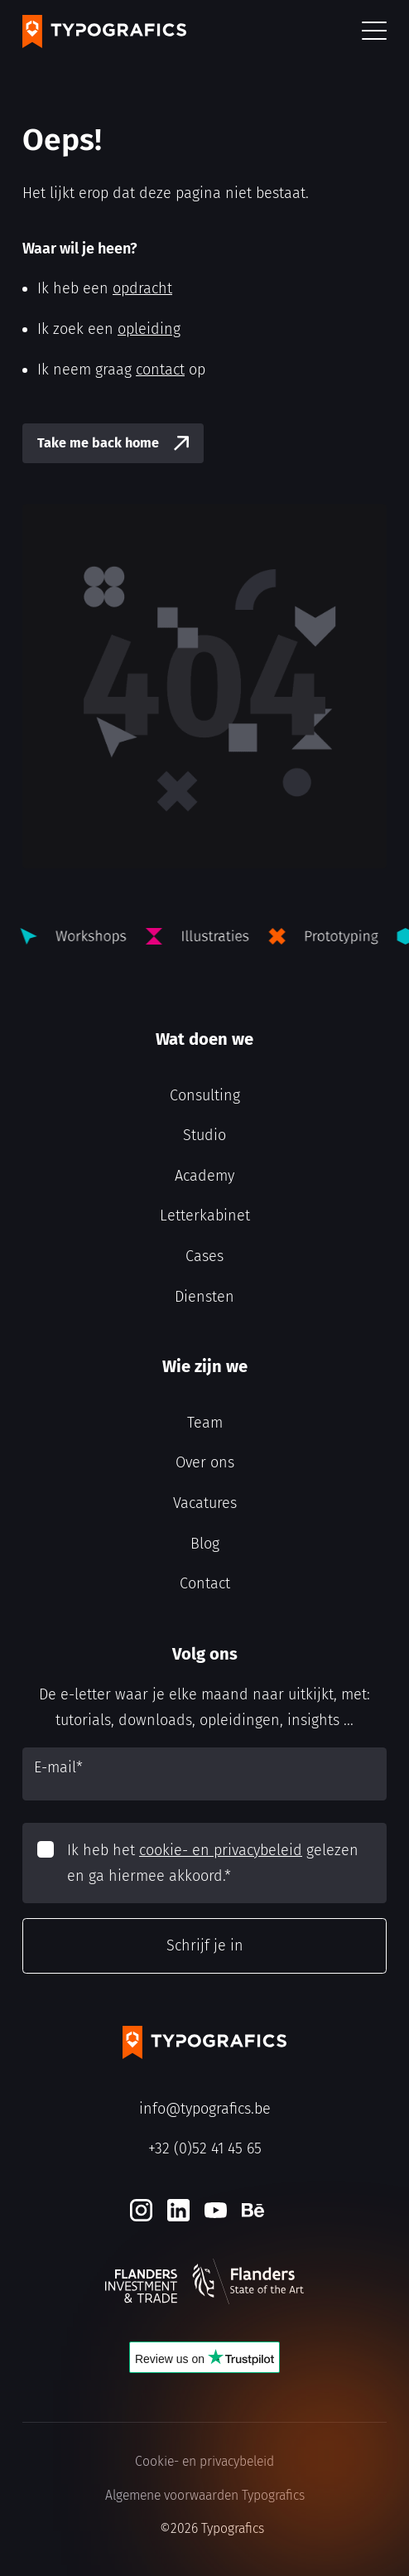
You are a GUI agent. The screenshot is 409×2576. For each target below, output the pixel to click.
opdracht (142, 288)
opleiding (149, 329)
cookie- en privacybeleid (220, 1850)
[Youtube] (215, 2210)
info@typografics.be (205, 2109)
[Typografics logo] (104, 31)
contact (160, 369)
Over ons (205, 1462)
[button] (374, 32)
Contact (205, 1583)
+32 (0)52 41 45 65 (205, 2148)
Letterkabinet (205, 1215)
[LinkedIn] (178, 2210)
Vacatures (205, 1503)
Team (205, 1423)
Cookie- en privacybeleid (204, 2461)
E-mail (58, 1767)
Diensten (204, 1297)
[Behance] (253, 2210)
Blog (204, 1543)
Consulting (205, 1095)
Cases (204, 1256)
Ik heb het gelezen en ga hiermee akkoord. (212, 1863)
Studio (204, 1135)
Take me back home (98, 443)
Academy (204, 1176)
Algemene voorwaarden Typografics (205, 2495)
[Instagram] (141, 2210)
